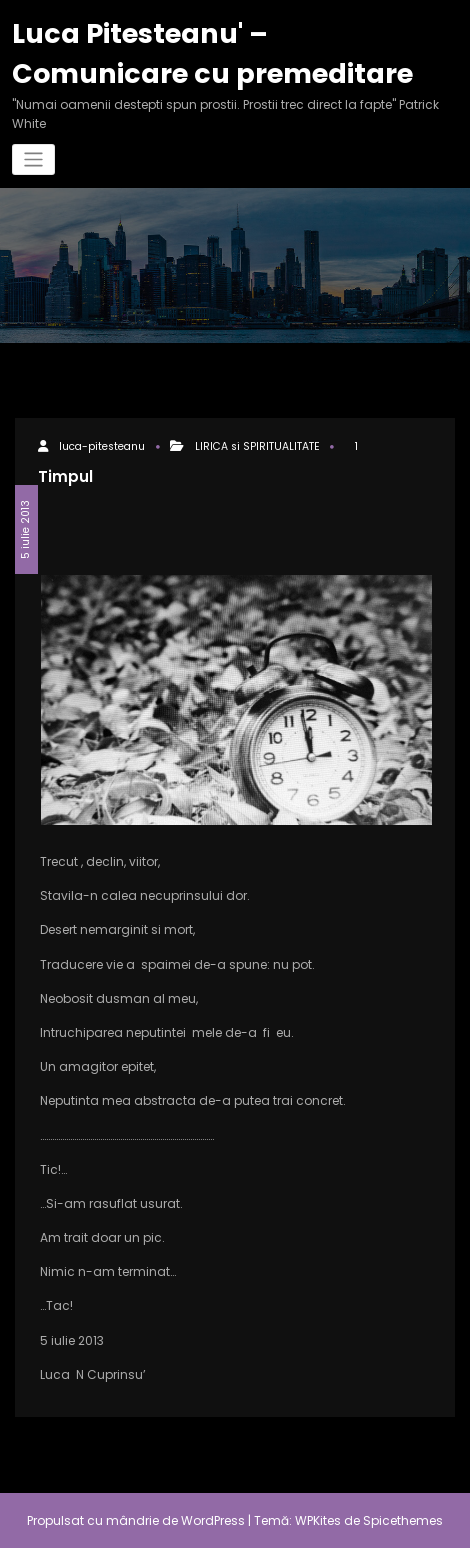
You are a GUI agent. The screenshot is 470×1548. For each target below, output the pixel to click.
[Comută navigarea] (33, 159)
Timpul (65, 476)
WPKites (319, 1520)
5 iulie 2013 (25, 529)
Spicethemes (403, 1520)
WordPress (213, 1520)
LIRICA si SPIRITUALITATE (257, 446)
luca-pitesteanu (102, 446)
